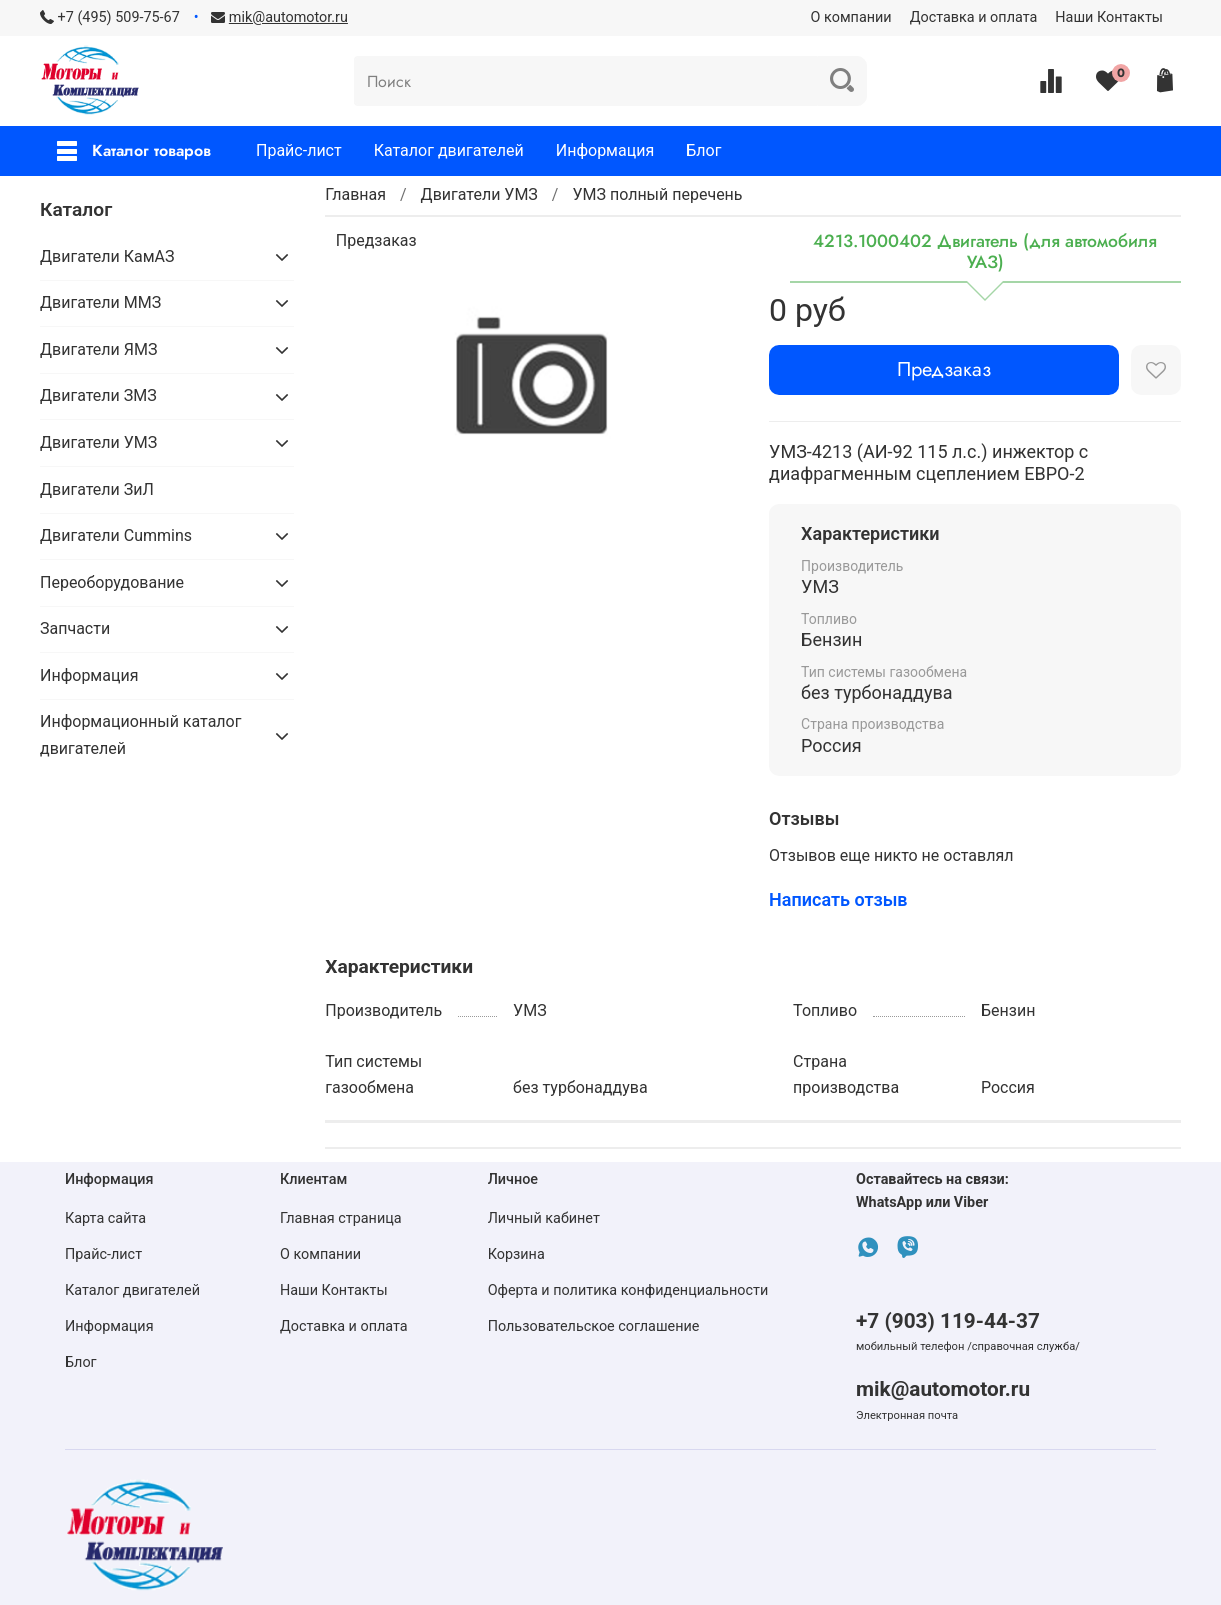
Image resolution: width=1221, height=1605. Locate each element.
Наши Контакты (1109, 17)
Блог (703, 150)
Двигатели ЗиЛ (97, 489)
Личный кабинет (544, 1218)
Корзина (516, 1254)
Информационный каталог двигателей (140, 734)
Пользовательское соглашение (594, 1326)
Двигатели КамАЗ (107, 256)
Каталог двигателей (449, 150)
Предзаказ (944, 369)
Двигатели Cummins (116, 535)
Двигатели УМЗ (479, 194)
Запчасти (75, 628)
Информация (605, 150)
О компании (851, 17)
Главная (355, 194)
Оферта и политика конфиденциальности (628, 1290)
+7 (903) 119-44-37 (948, 1321)
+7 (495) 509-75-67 (119, 17)
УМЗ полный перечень (657, 194)
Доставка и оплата (974, 17)
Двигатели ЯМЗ (98, 349)
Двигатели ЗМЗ (98, 395)
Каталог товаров (134, 150)
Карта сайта (105, 1218)
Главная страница (341, 1218)
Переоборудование (112, 582)
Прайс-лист (299, 150)
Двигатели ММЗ (100, 302)
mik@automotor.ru (943, 1389)
